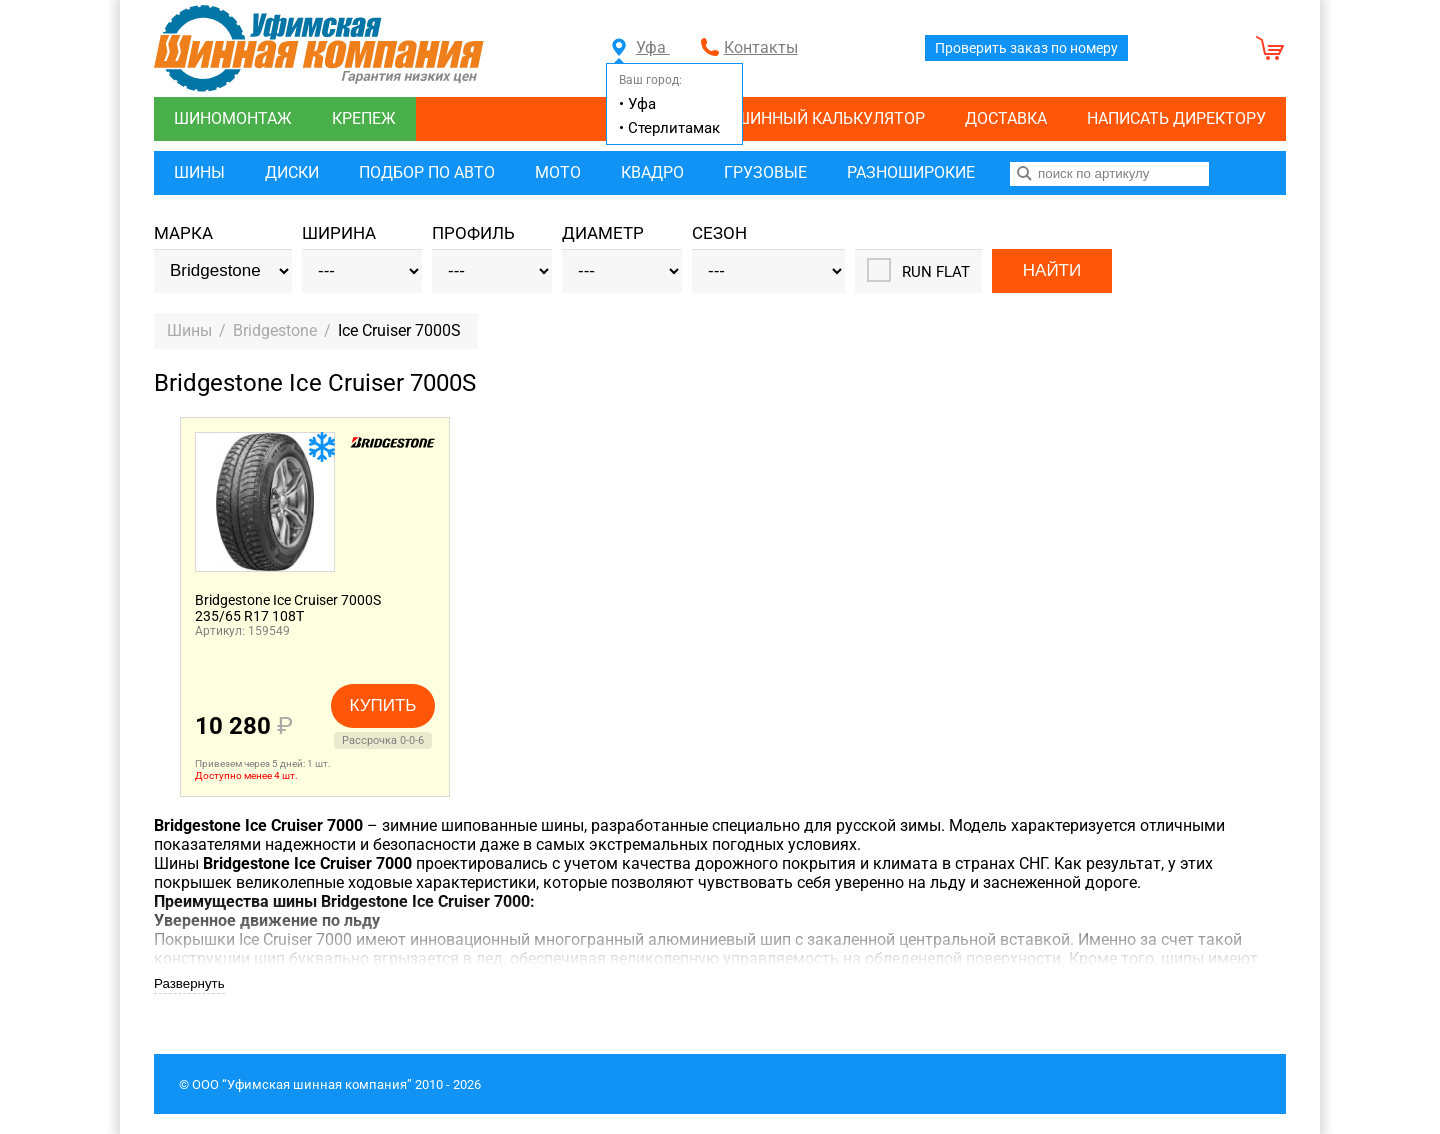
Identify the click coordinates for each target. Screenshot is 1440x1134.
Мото (558, 172)
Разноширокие (911, 172)
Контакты (761, 47)
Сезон (719, 233)
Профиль (473, 233)
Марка (183, 233)
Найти (1052, 270)
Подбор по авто (427, 172)
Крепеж (364, 118)
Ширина (339, 233)
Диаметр (603, 233)
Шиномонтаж (233, 118)
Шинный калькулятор (830, 118)
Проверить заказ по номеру (1026, 48)
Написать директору (1176, 118)
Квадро (652, 172)
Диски (292, 172)
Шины (199, 172)
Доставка (1006, 118)
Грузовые (765, 172)
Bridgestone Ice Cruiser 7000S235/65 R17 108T (288, 608)
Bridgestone (275, 330)
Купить (383, 705)
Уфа (641, 47)
